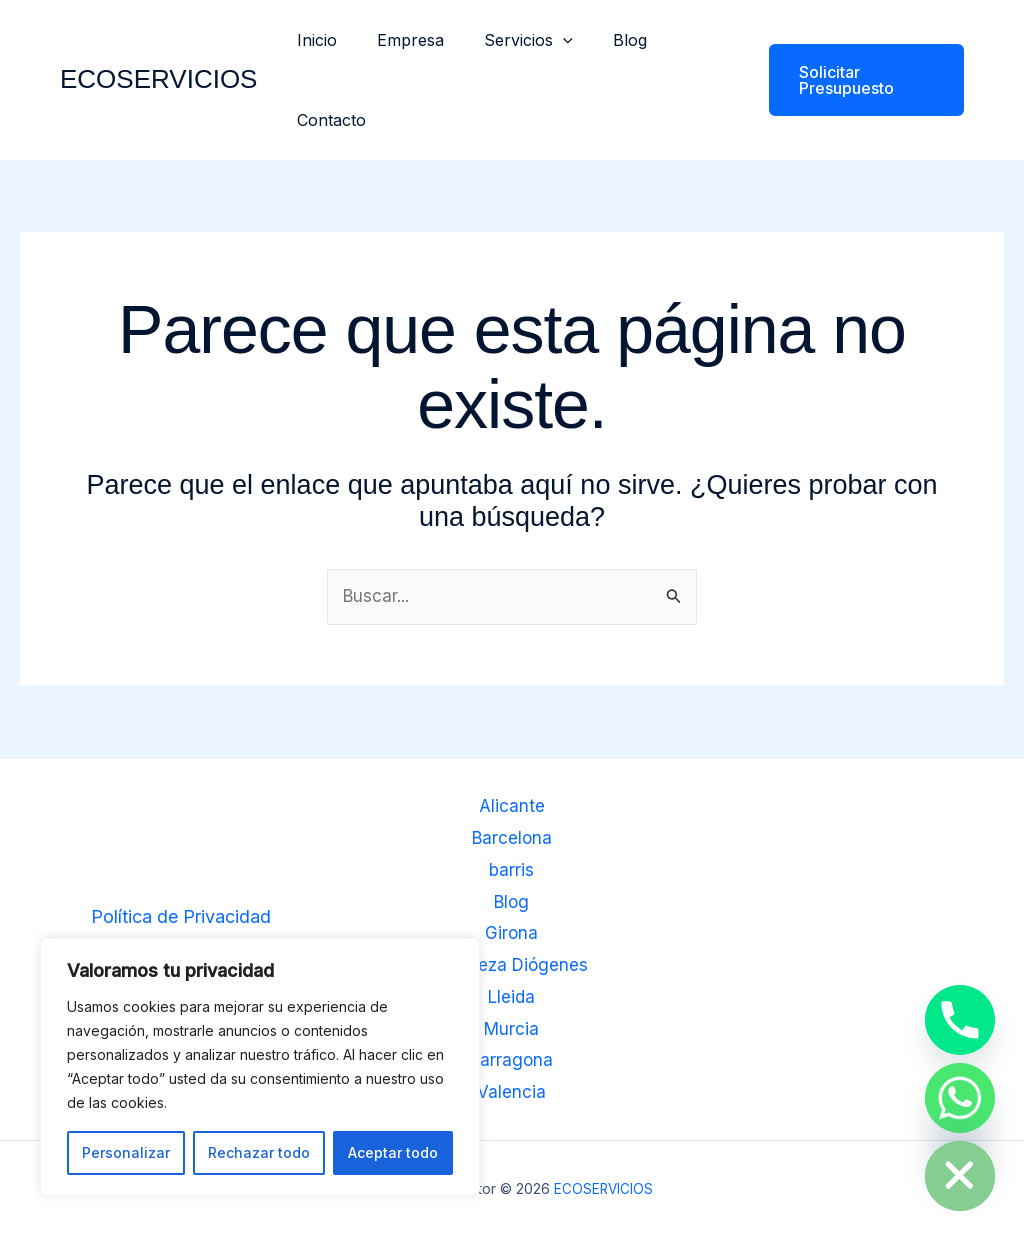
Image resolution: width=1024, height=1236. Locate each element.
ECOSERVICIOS (158, 79)
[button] (543, 40)
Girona (512, 934)
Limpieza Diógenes (511, 965)
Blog (602, 40)
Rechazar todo (259, 1152)
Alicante (511, 808)
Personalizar (126, 1152)
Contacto (327, 120)
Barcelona (511, 839)
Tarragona (511, 1060)
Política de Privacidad (181, 918)
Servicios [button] (508, 40)
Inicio (313, 40)
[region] (260, 1067)
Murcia (511, 1028)
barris (512, 871)
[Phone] (960, 1020)
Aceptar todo (393, 1152)
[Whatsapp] (960, 1098)
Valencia (511, 1091)
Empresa (398, 40)
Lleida (512, 997)
